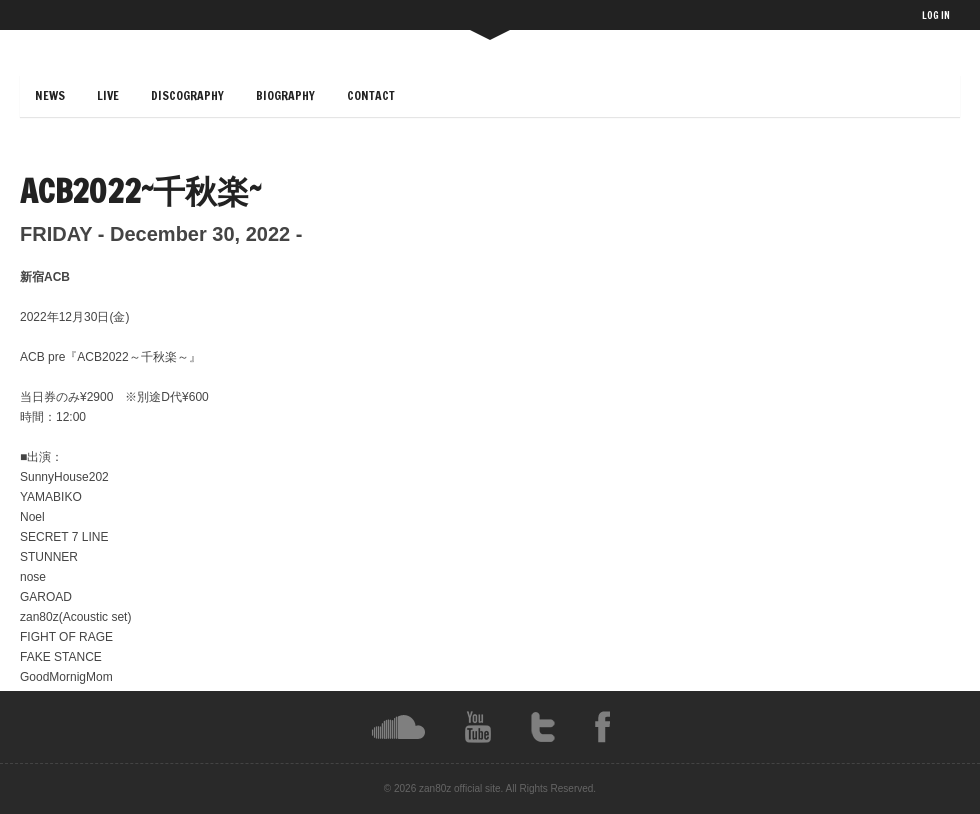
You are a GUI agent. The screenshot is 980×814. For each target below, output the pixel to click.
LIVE (108, 95)
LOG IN (936, 15)
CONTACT (371, 95)
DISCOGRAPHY (187, 95)
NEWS (50, 95)
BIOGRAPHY (285, 95)
